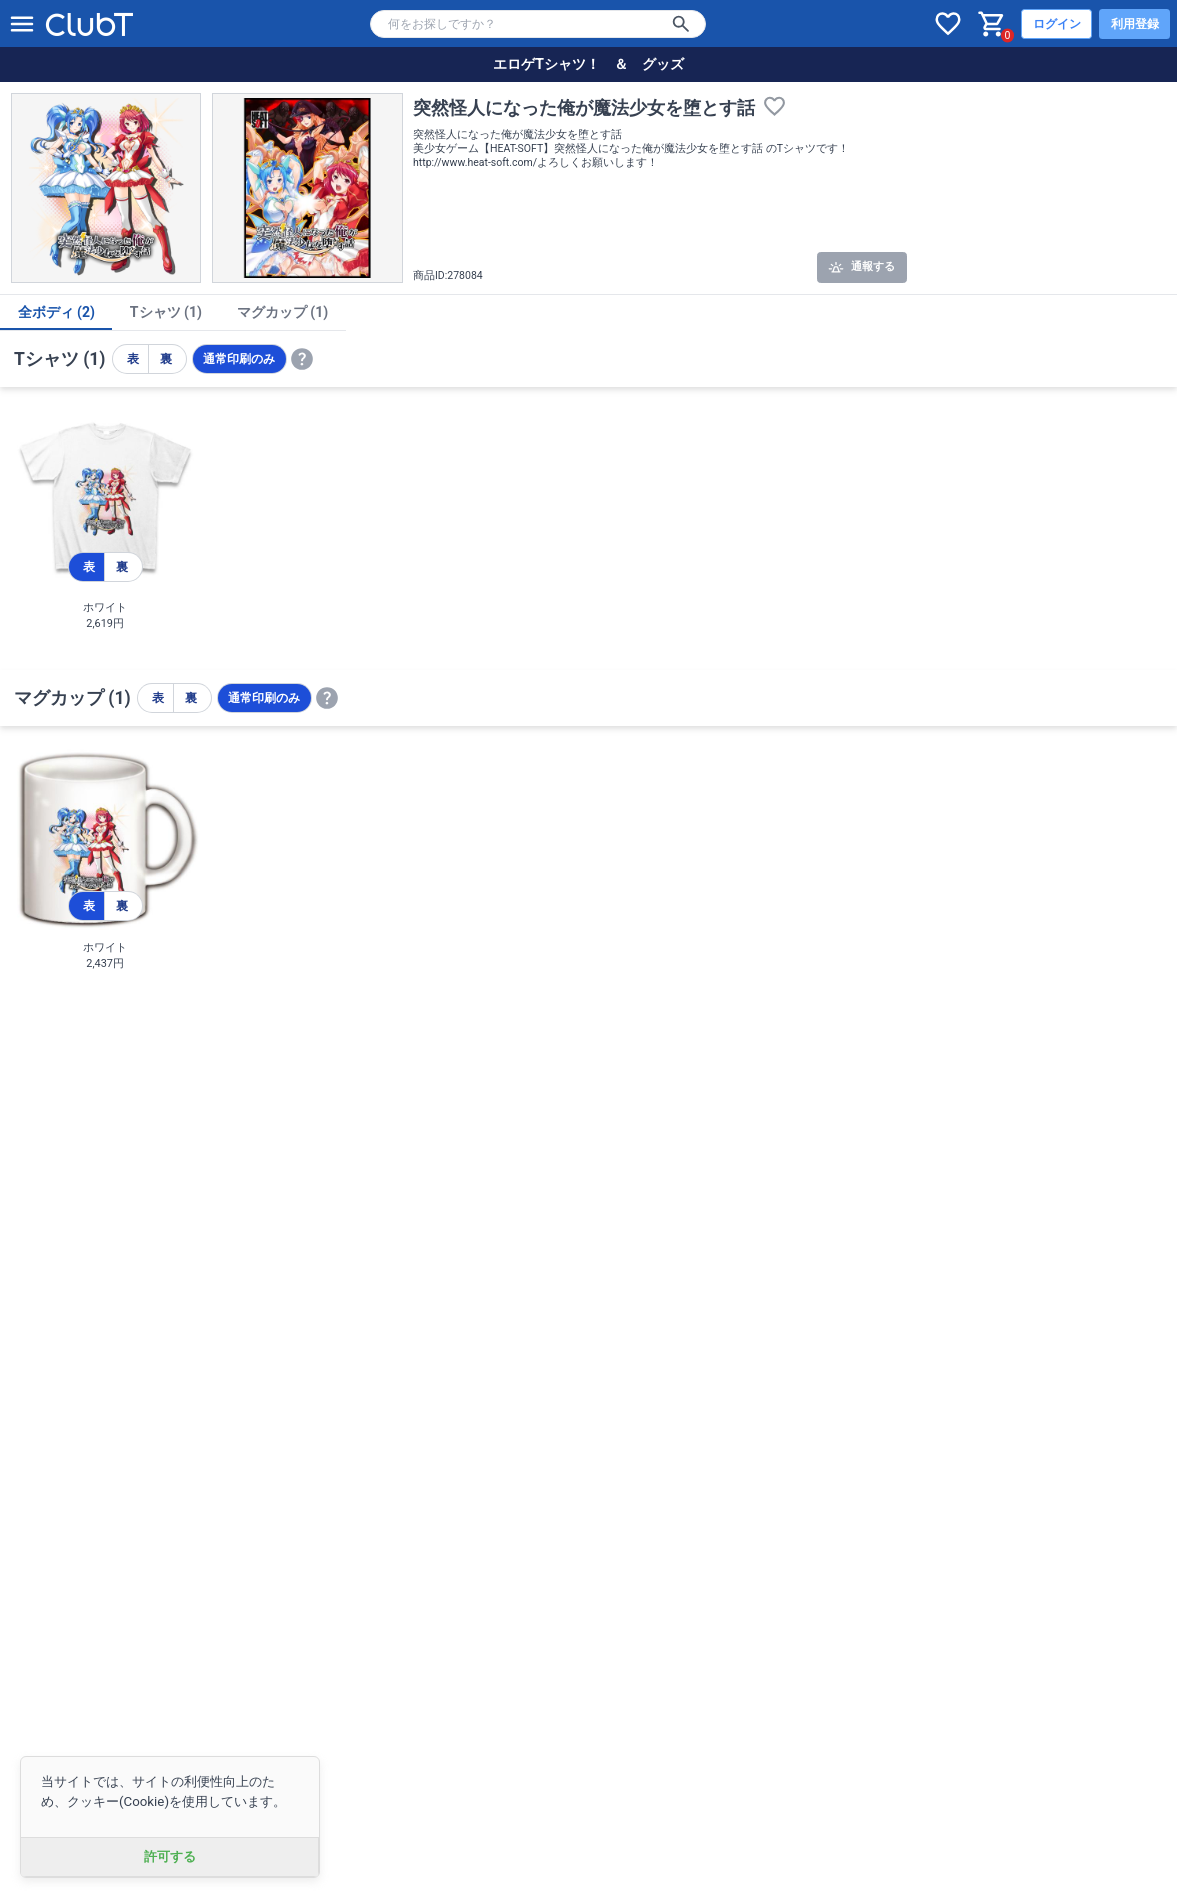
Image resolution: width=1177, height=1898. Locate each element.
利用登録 (1135, 24)
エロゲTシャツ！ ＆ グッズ (588, 64)
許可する (170, 1856)
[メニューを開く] (22, 24)
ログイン (1057, 24)
